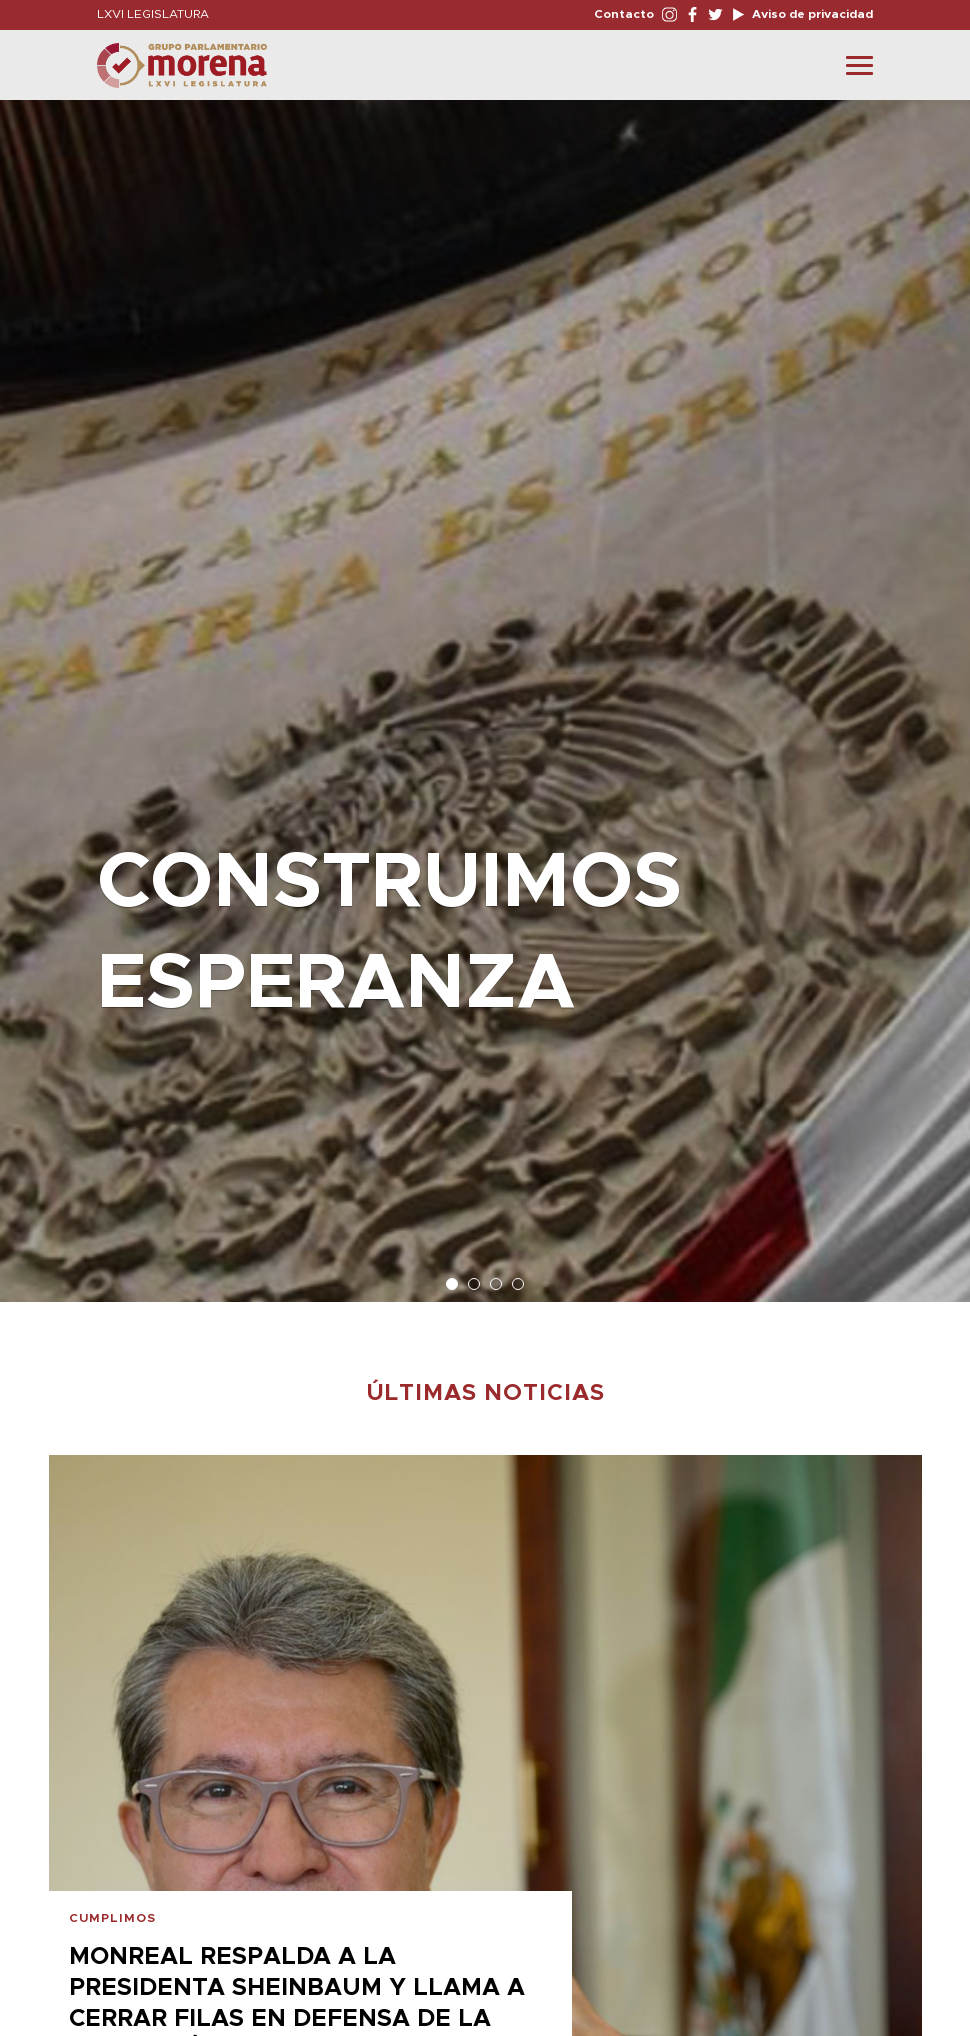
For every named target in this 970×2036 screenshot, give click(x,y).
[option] (485, 691)
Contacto (624, 14)
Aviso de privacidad (811, 14)
